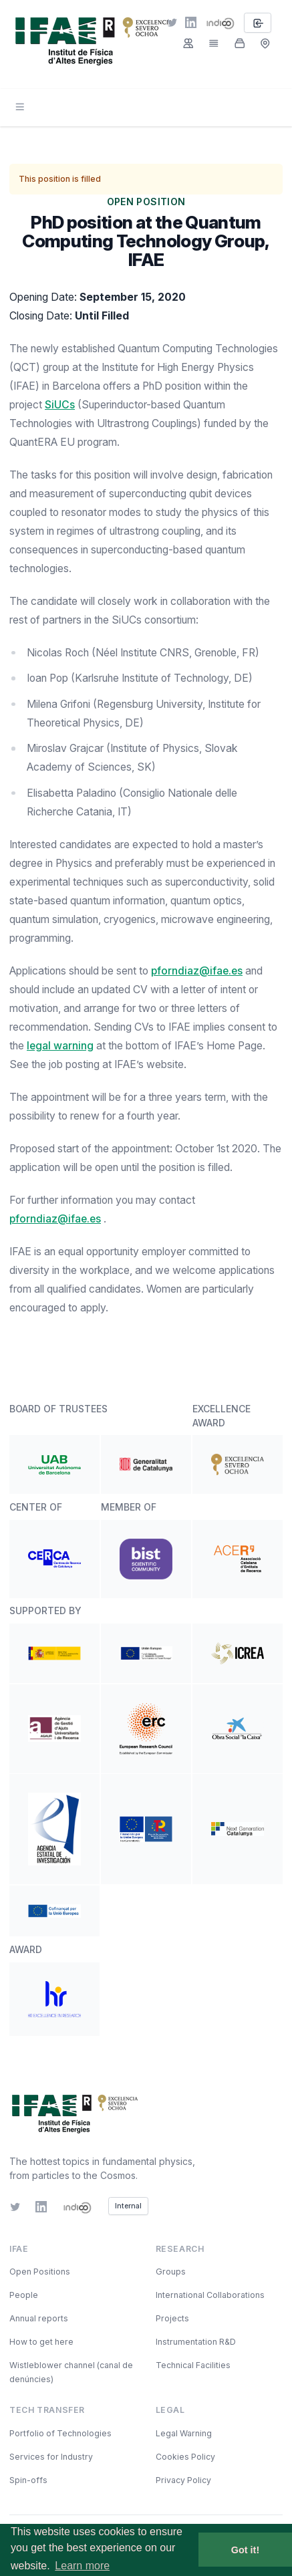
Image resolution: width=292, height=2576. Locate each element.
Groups (171, 2272)
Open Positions (39, 2272)
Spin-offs (28, 2480)
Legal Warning (184, 2433)
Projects (172, 2318)
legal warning (60, 1045)
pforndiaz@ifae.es (197, 970)
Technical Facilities (193, 2365)
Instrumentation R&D (196, 2342)
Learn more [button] (82, 2565)
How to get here (41, 2342)
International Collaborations (210, 2295)
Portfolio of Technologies (60, 2433)
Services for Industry (51, 2457)
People (23, 2295)
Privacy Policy (183, 2480)
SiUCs (60, 404)
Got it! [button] (245, 2550)
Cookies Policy (185, 2457)
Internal (128, 2206)
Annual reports (38, 2318)
